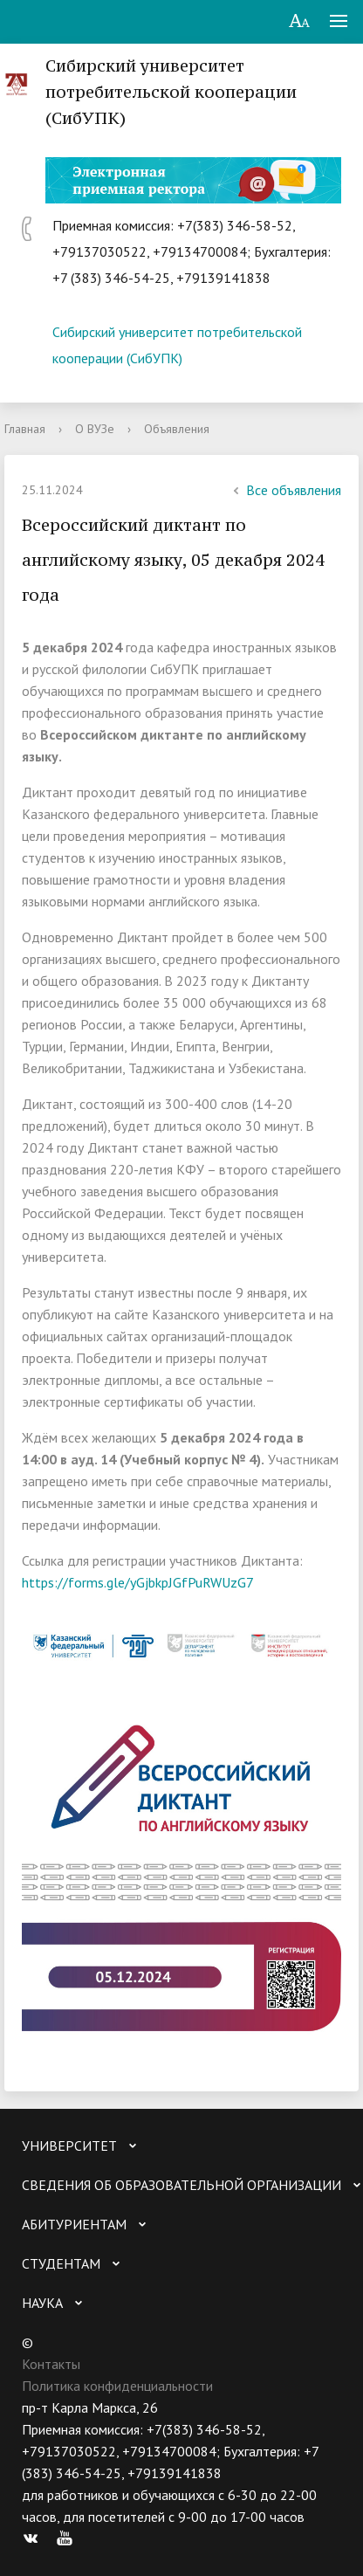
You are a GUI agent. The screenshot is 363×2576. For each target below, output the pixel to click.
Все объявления (285, 490)
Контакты (51, 2364)
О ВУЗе (94, 429)
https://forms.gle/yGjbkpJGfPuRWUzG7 (138, 1582)
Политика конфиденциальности (117, 2385)
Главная (24, 429)
